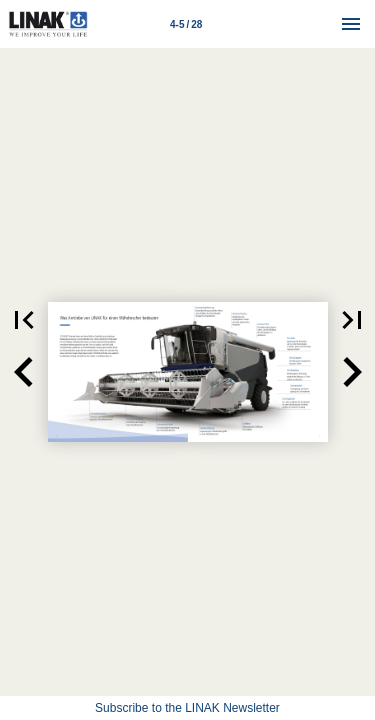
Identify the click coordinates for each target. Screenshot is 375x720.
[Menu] (351, 24)
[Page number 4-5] (186, 24)
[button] (24, 372)
